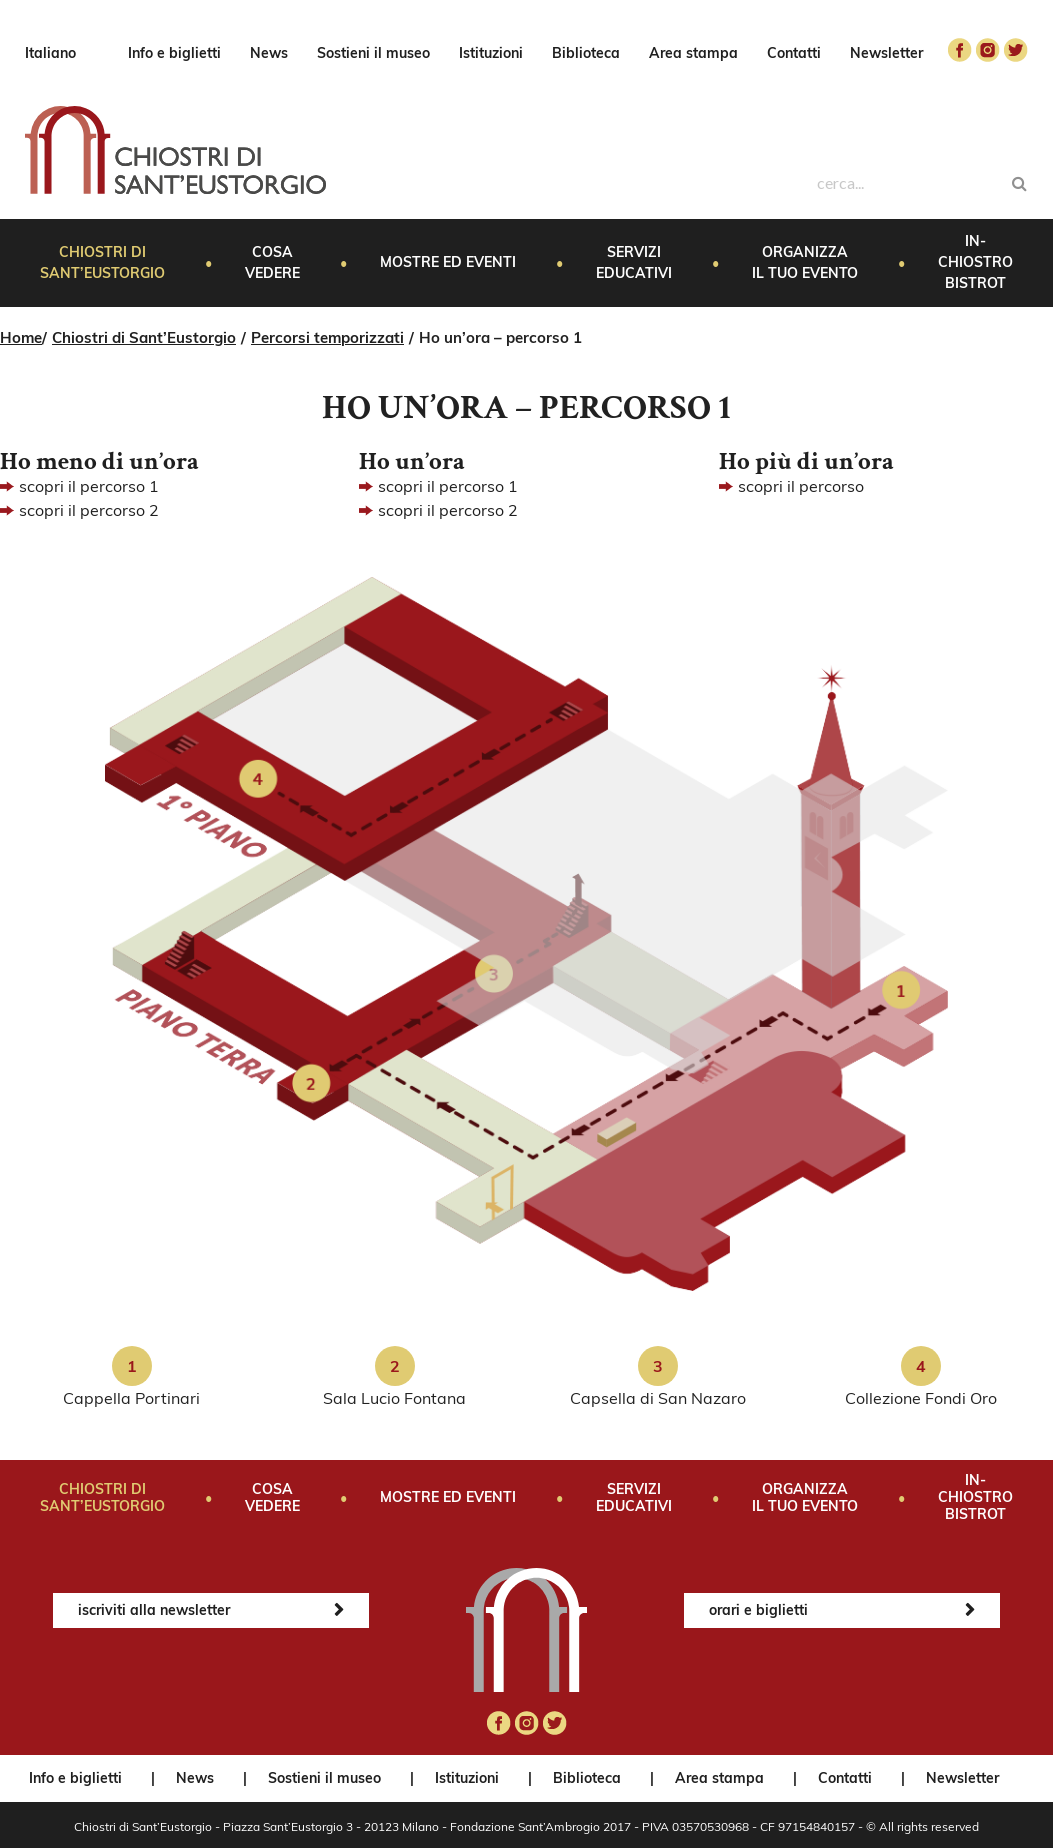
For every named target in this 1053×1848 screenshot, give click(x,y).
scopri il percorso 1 (89, 486)
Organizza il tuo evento (805, 262)
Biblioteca (586, 53)
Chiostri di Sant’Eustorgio (102, 262)
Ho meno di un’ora (99, 462)
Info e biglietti (174, 53)
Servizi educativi (634, 262)
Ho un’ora (412, 462)
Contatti (794, 53)
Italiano (50, 53)
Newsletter (886, 53)
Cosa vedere (272, 262)
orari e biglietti (758, 1610)
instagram (988, 50)
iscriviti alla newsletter (154, 1610)
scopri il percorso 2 (89, 510)
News (269, 53)
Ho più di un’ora (806, 462)
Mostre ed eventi (448, 262)
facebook (960, 50)
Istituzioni (491, 53)
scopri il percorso (801, 486)
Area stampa (693, 53)
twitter (1016, 50)
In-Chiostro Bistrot (975, 262)
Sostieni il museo (373, 53)
